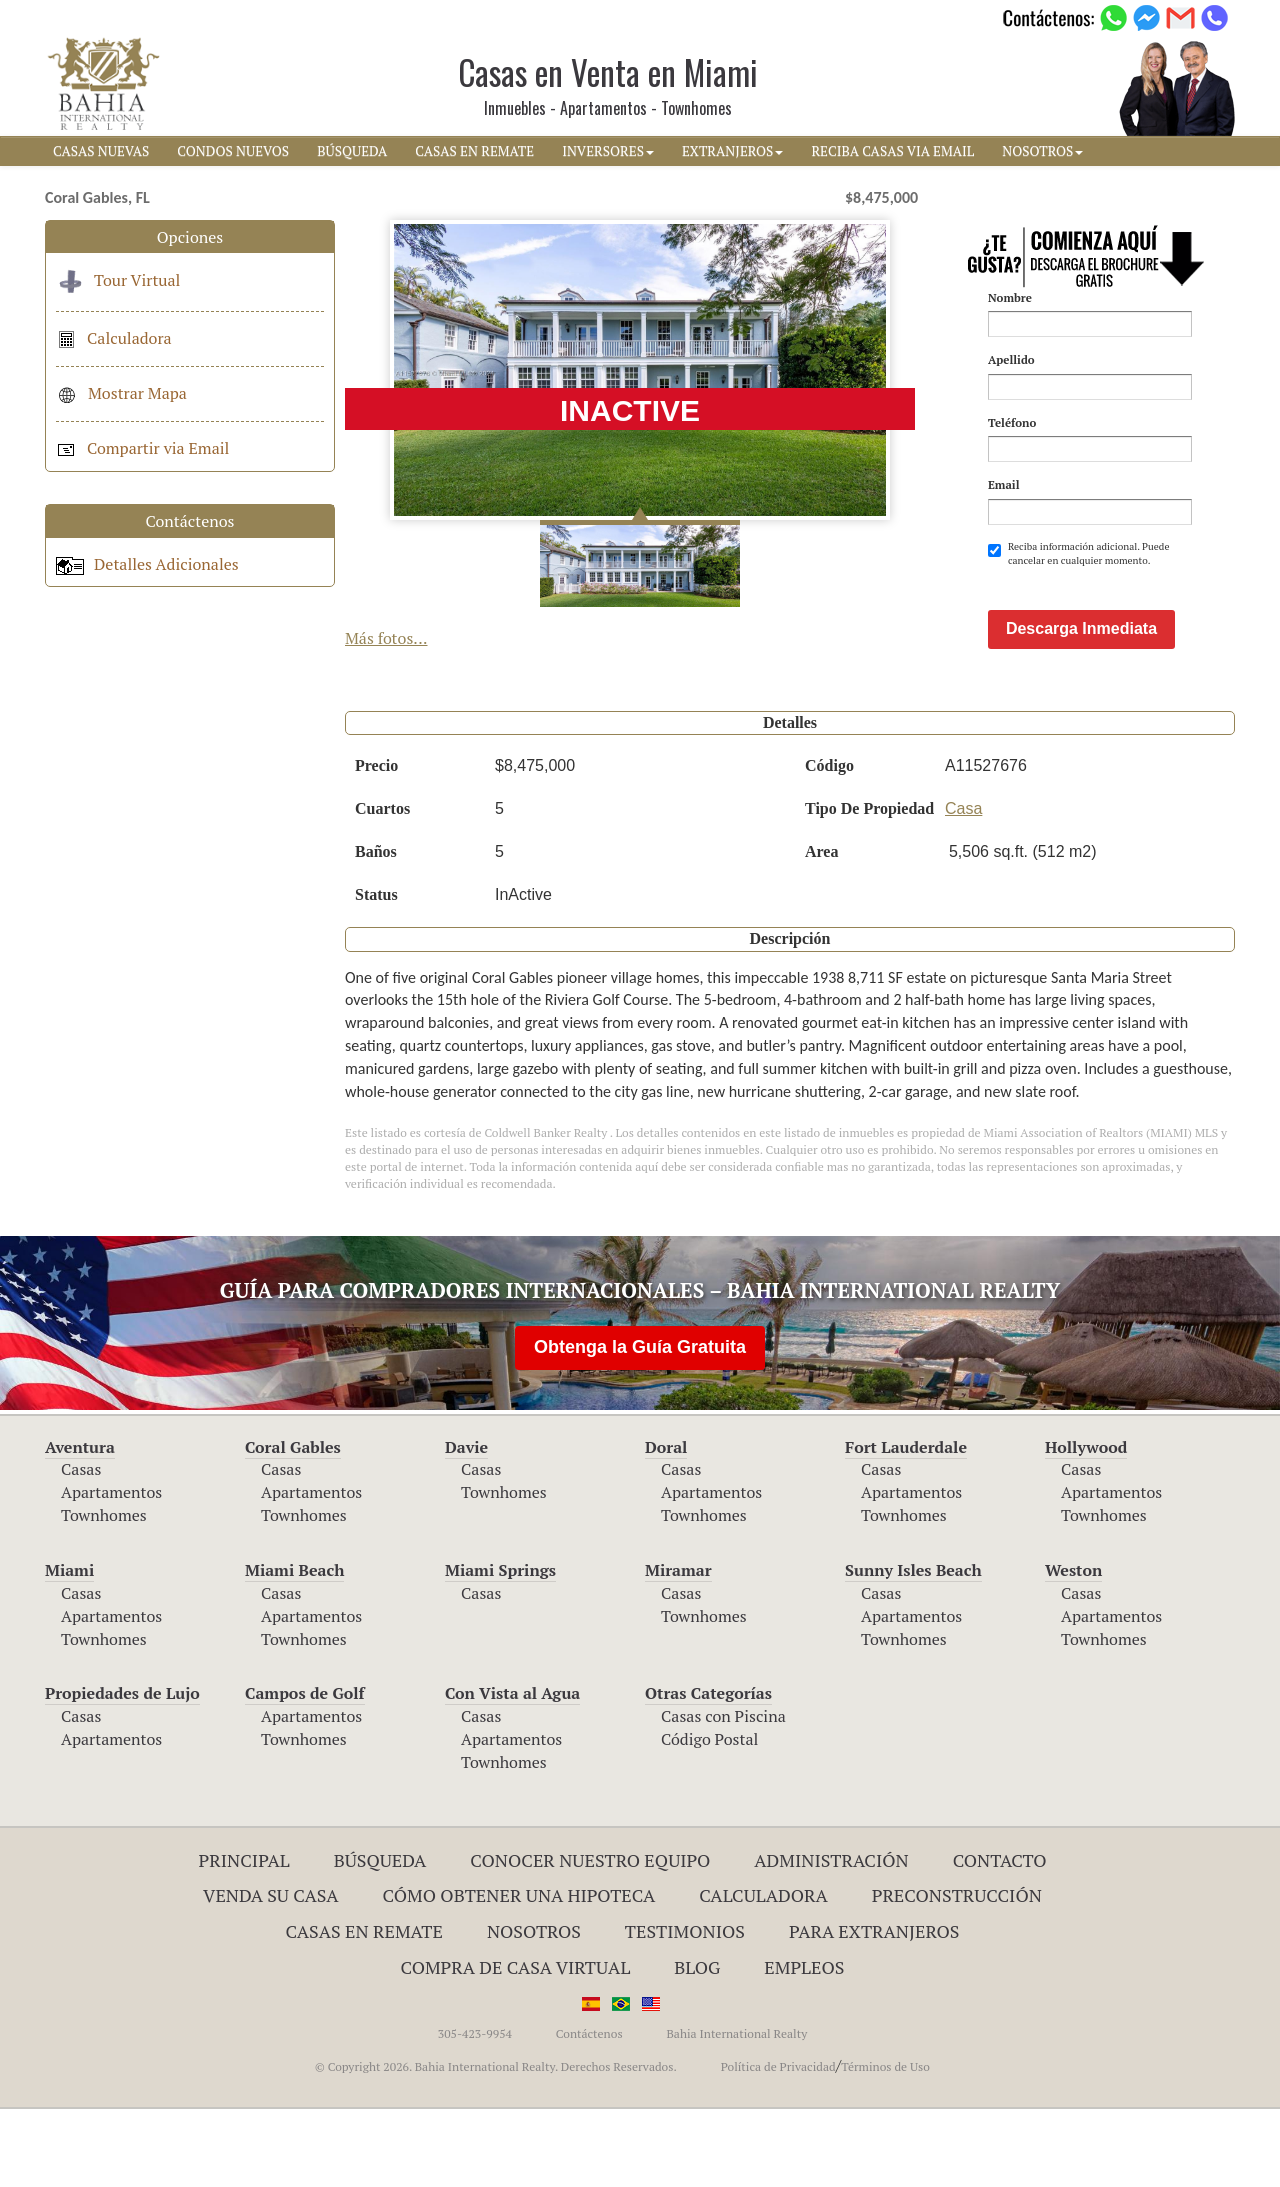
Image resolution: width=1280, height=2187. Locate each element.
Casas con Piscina (723, 1794)
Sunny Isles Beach (913, 1648)
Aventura (80, 1525)
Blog (697, 2045)
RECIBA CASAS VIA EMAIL (892, 151)
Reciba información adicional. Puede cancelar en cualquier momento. (1079, 553)
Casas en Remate (364, 2009)
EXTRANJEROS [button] (732, 151)
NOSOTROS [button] (1042, 151)
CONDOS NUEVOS (233, 151)
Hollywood (1086, 1525)
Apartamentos (111, 1570)
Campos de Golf (305, 1771)
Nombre (1010, 297)
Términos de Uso (885, 2144)
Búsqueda (380, 1938)
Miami (69, 1648)
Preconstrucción (957, 1973)
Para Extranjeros (874, 2009)
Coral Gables (293, 1525)
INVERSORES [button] (608, 151)
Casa (963, 886)
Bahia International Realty (736, 2111)
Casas (81, 1547)
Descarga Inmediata (1081, 706)
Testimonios (685, 2009)
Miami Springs (500, 1648)
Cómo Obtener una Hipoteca (519, 1973)
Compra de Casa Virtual (516, 2045)
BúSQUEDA (352, 151)
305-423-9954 (475, 2111)
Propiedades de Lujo (122, 1771)
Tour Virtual (118, 280)
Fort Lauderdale (906, 1525)
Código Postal (709, 1817)
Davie (466, 1525)
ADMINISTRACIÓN (831, 1938)
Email (1004, 484)
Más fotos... (386, 638)
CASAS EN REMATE (474, 151)
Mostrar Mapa (121, 393)
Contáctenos (589, 2111)
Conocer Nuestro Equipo (590, 1938)
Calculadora (114, 338)
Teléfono (1012, 422)
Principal (244, 1938)
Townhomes (104, 1593)
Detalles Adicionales (147, 564)
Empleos (804, 2045)
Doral (666, 1525)
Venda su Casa (271, 1973)
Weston (1073, 1648)
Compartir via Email (142, 448)
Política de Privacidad (778, 2144)
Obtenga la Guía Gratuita (640, 1425)
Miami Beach (294, 1648)
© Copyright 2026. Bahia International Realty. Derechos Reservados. (496, 2144)
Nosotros (534, 2009)
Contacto (1000, 1938)
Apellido (1011, 359)
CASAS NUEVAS (101, 151)
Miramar (678, 1648)
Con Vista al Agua (512, 1771)
